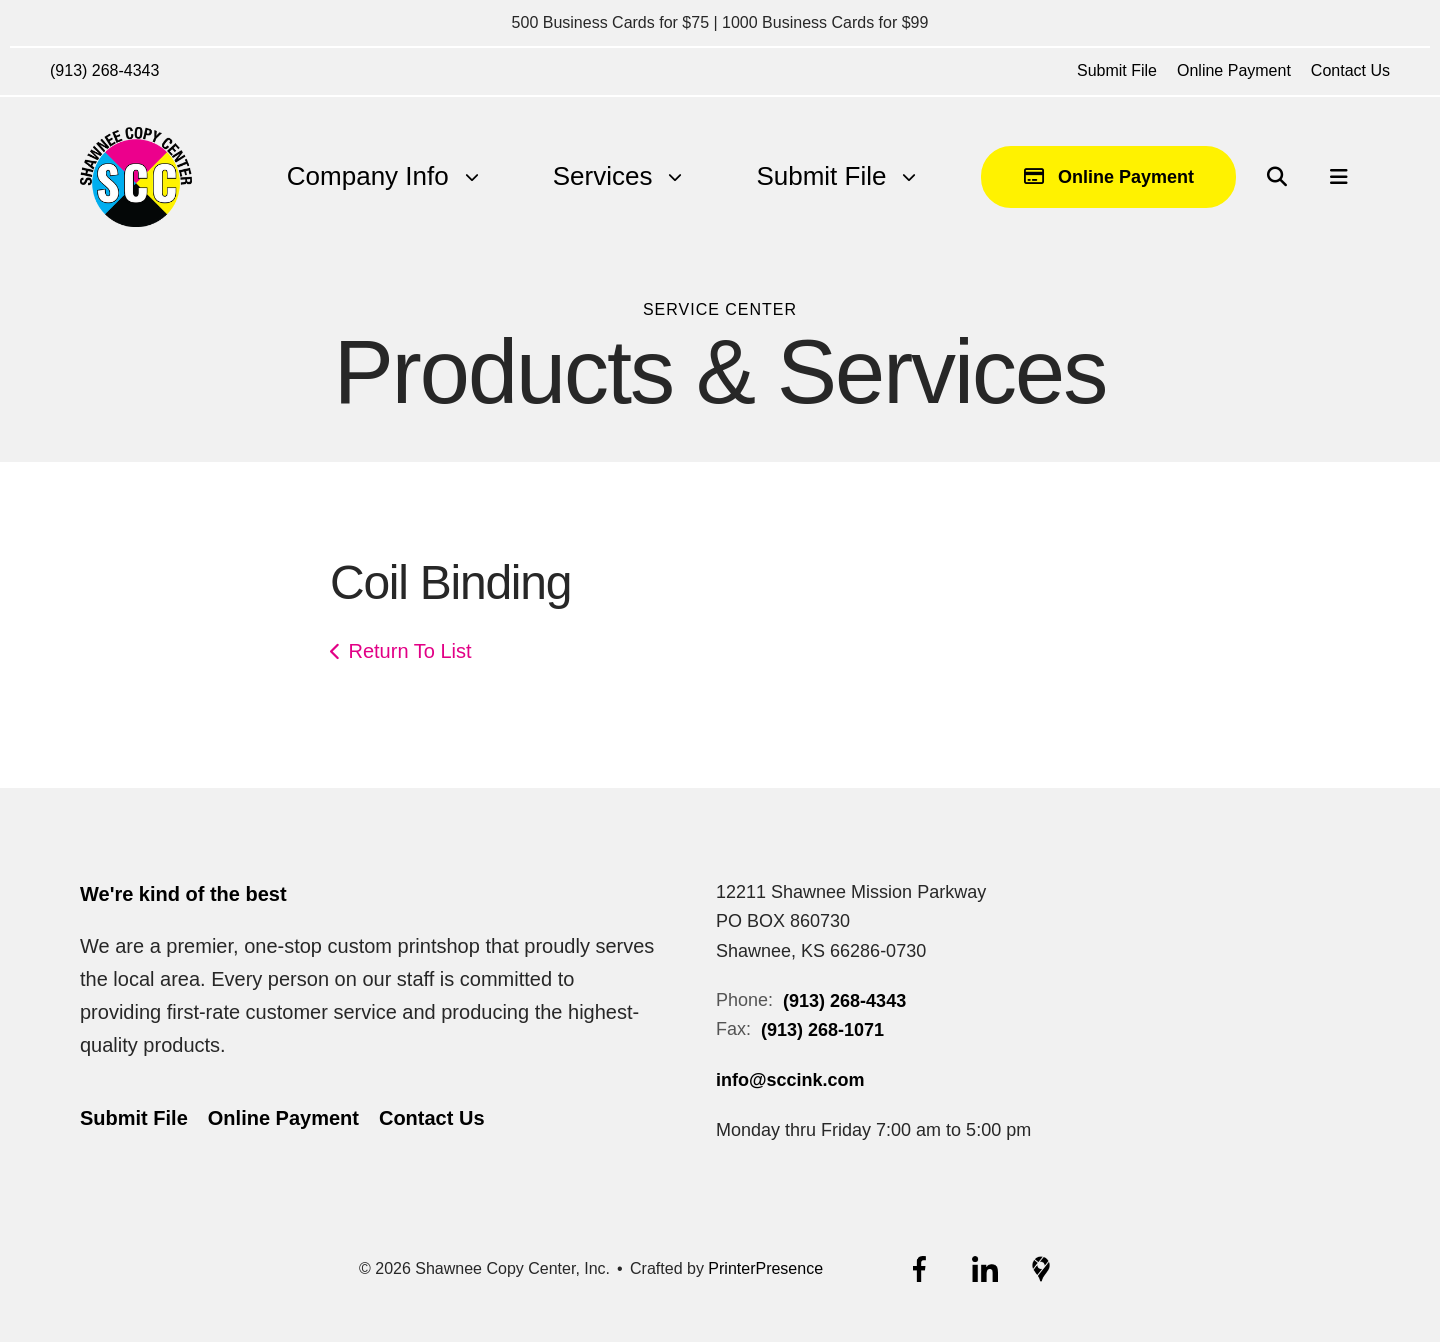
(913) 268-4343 (104, 70)
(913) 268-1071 (822, 1030)
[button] (1277, 177)
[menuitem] (368, 176)
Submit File (1117, 70)
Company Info (368, 176)
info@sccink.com (790, 1080)
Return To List (410, 651)
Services (603, 176)
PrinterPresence (765, 1268)
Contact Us (1350, 70)
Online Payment (1234, 70)
